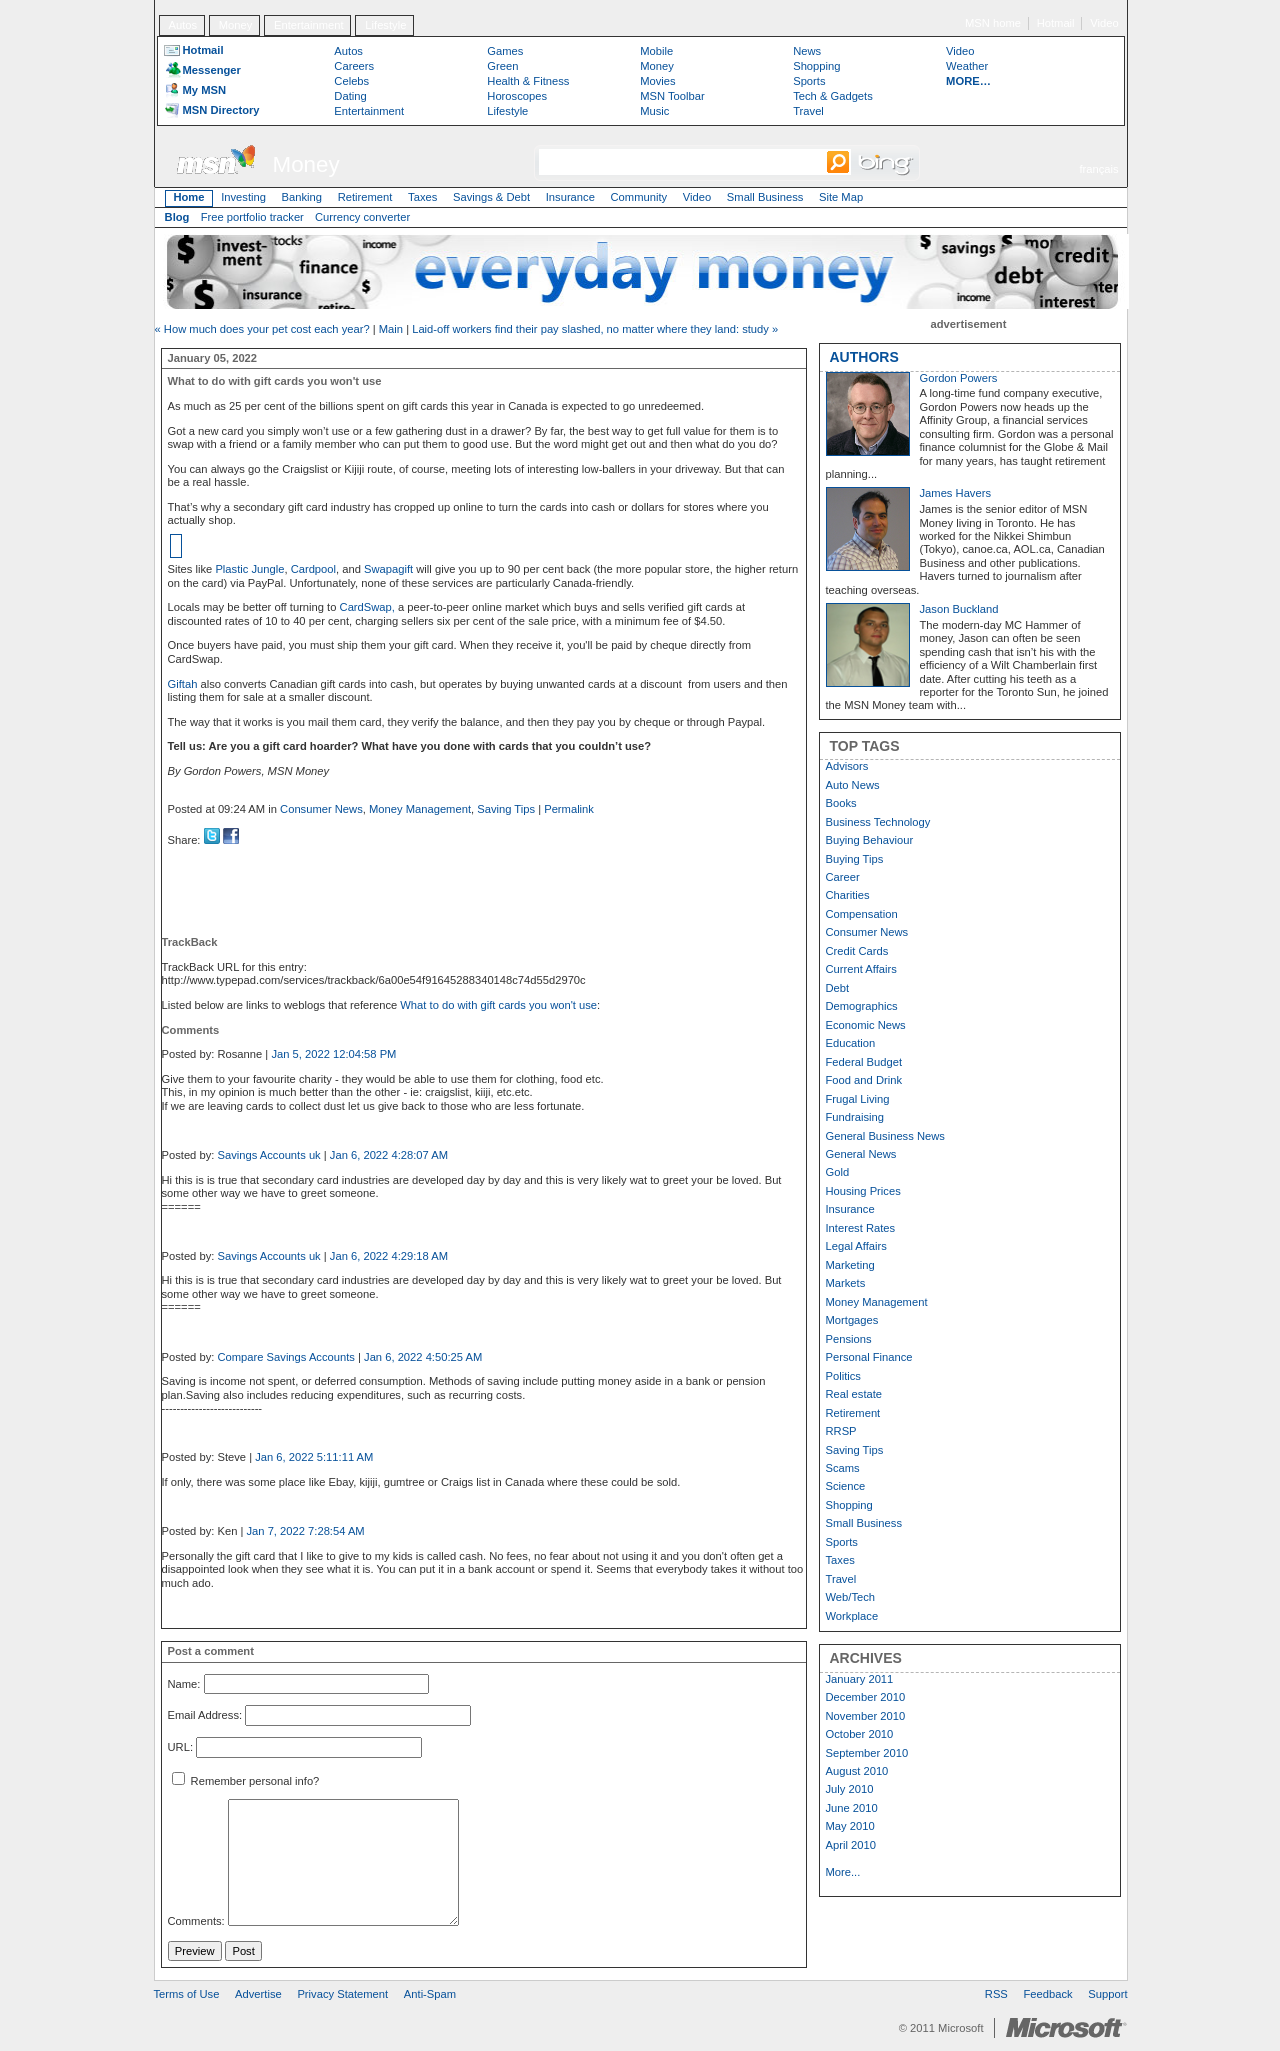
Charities (848, 895)
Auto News (853, 785)
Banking (302, 197)
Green (502, 66)
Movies (657, 81)
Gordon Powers (959, 378)
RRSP (841, 1431)
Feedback (1048, 1994)
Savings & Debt (491, 197)
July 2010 (850, 1789)
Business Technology (878, 822)
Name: (184, 1684)
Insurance (570, 197)
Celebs (351, 81)
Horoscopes (517, 96)
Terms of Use (187, 1994)
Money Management (420, 809)
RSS (996, 1994)
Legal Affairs (856, 1246)
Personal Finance (869, 1357)
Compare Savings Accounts (285, 1357)
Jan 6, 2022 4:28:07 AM (389, 1155)
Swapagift (388, 569)
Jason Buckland (959, 609)
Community (639, 197)
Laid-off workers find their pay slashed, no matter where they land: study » (595, 329)
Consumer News (321, 809)
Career (843, 877)
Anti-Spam (430, 1994)
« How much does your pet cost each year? (262, 329)
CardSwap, (369, 607)
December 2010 (866, 1697)
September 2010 (867, 1753)
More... (843, 1872)
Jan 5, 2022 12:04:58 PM (333, 1054)
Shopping (816, 66)
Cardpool (313, 569)
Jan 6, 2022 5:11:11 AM (314, 1457)
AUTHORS (864, 357)
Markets (846, 1283)
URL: (181, 1747)
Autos (182, 25)
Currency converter (362, 217)
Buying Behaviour (870, 840)
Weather (967, 66)
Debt (838, 988)
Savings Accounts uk (268, 1155)
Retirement (365, 197)
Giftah (183, 684)
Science (846, 1486)
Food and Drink (864, 1080)
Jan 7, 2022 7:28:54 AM (306, 1531)
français (1098, 169)
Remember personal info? (246, 1781)
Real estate (854, 1394)
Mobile (656, 51)
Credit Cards (857, 951)
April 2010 (851, 1845)
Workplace (852, 1616)
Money (236, 25)
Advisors (847, 766)
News (807, 51)
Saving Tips (506, 809)
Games (505, 51)
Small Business (765, 197)
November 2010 (866, 1716)
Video (1104, 23)
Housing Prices (863, 1191)
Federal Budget (864, 1062)
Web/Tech (851, 1597)
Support (1107, 1994)
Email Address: (205, 1716)
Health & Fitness (528, 81)
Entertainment (309, 25)
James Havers (956, 493)
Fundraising (855, 1117)
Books (841, 803)
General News (861, 1154)
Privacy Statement (342, 1994)
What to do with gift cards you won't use (498, 1005)
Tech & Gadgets (833, 96)
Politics (843, 1376)
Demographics (862, 1006)
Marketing (850, 1265)
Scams (843, 1468)
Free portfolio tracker (252, 217)
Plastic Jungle (249, 569)
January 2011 (860, 1679)
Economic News (866, 1025)
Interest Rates (861, 1228)
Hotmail (1056, 23)
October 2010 (860, 1734)
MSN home (993, 23)
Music (654, 111)
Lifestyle (385, 25)
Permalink (569, 809)
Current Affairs (861, 969)
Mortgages (852, 1320)
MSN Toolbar (672, 96)
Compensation (862, 914)
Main (391, 329)
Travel (808, 111)
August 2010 (857, 1771)
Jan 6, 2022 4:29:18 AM (389, 1256)
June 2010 (852, 1808)
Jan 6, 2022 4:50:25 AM (423, 1357)
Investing (243, 197)
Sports (809, 81)
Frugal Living (858, 1099)
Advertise (258, 1994)
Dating (350, 96)
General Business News (885, 1136)
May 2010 (850, 1826)
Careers (354, 66)
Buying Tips (855, 859)
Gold (838, 1172)
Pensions (849, 1339)
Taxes (422, 197)
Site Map (841, 197)
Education (851, 1043)
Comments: (196, 1922)
